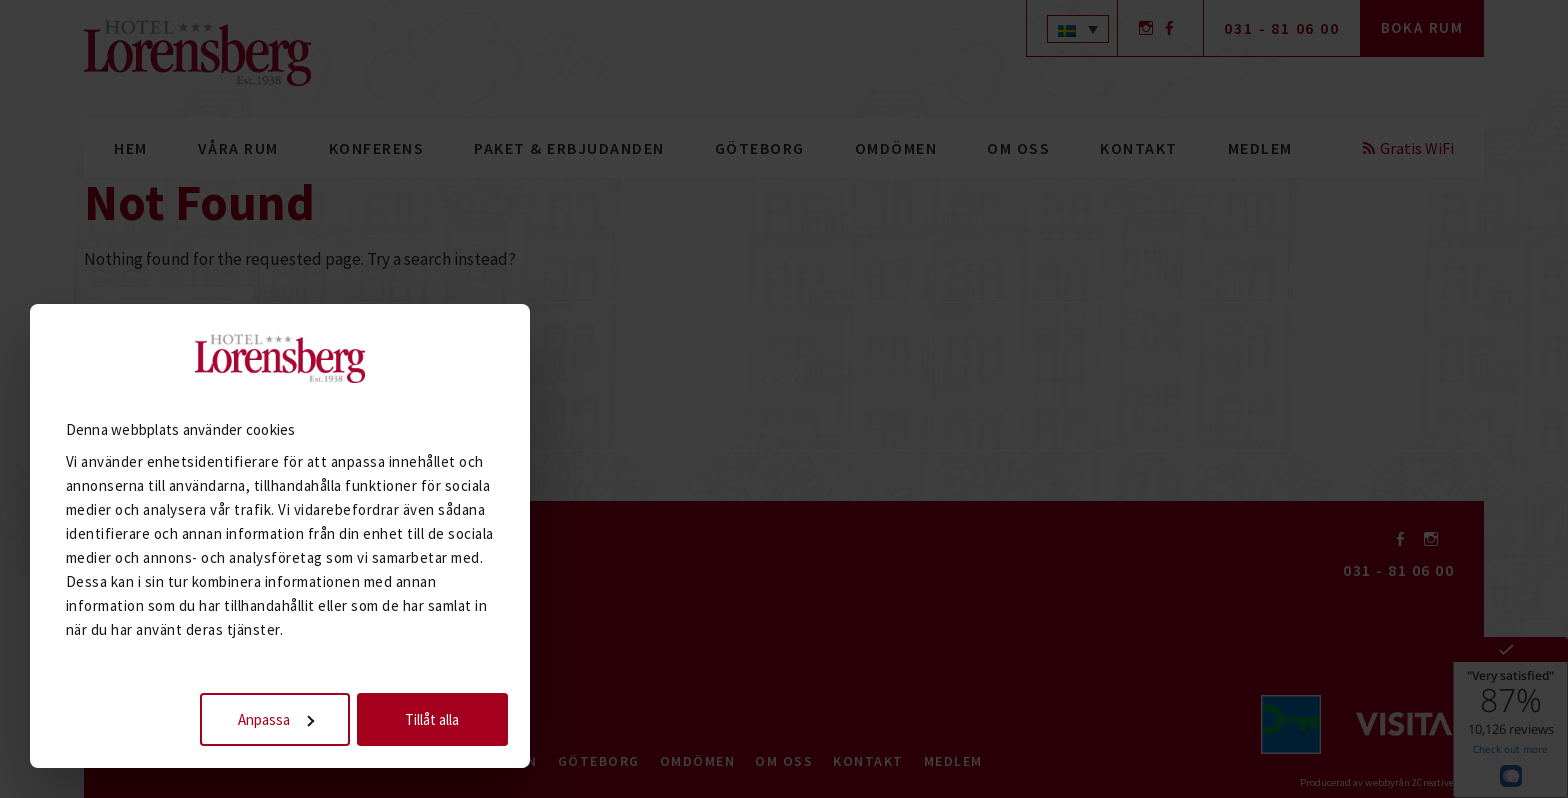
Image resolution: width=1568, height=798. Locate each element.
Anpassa (286, 709)
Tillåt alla (442, 709)
